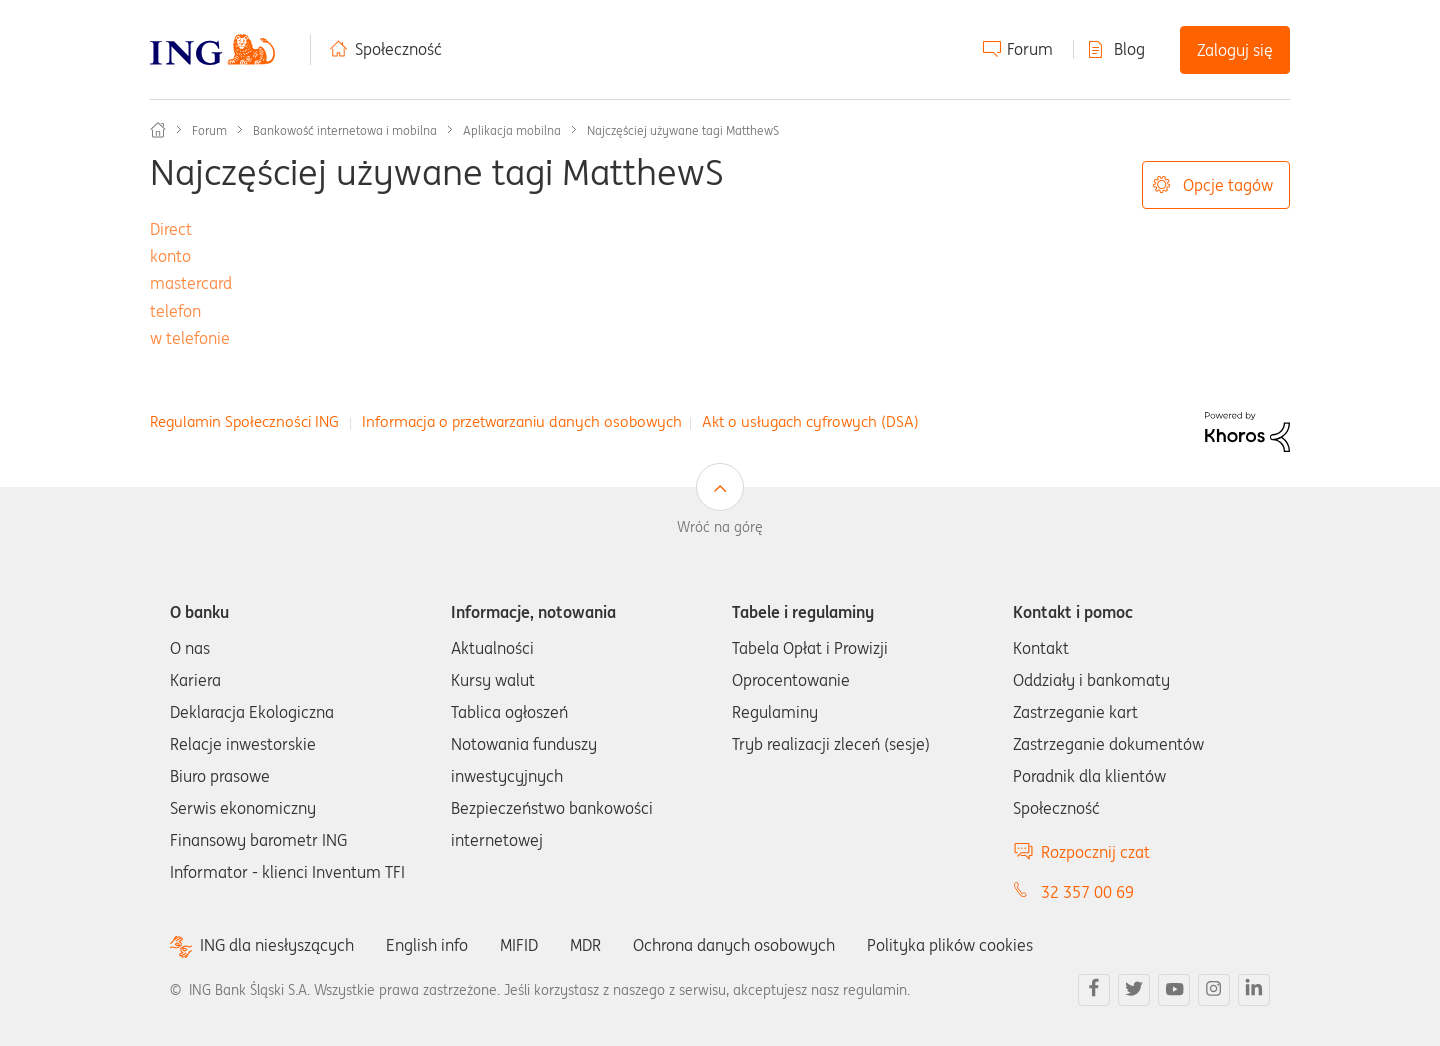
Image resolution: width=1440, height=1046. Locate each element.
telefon (175, 311)
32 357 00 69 (1087, 892)
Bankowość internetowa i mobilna (345, 130)
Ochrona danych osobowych (734, 945)
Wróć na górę (720, 527)
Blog (1129, 49)
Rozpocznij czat (1095, 852)
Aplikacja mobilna (512, 130)
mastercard (191, 283)
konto (170, 256)
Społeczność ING (158, 130)
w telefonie (190, 338)
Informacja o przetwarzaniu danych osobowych (522, 421)
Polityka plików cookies (950, 945)
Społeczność (398, 49)
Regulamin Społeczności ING (244, 421)
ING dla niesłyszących (277, 945)
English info (427, 945)
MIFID (519, 945)
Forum (1030, 49)
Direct (171, 229)
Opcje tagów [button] (1228, 185)
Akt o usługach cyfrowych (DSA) (810, 421)
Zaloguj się (1235, 50)
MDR (585, 945)
